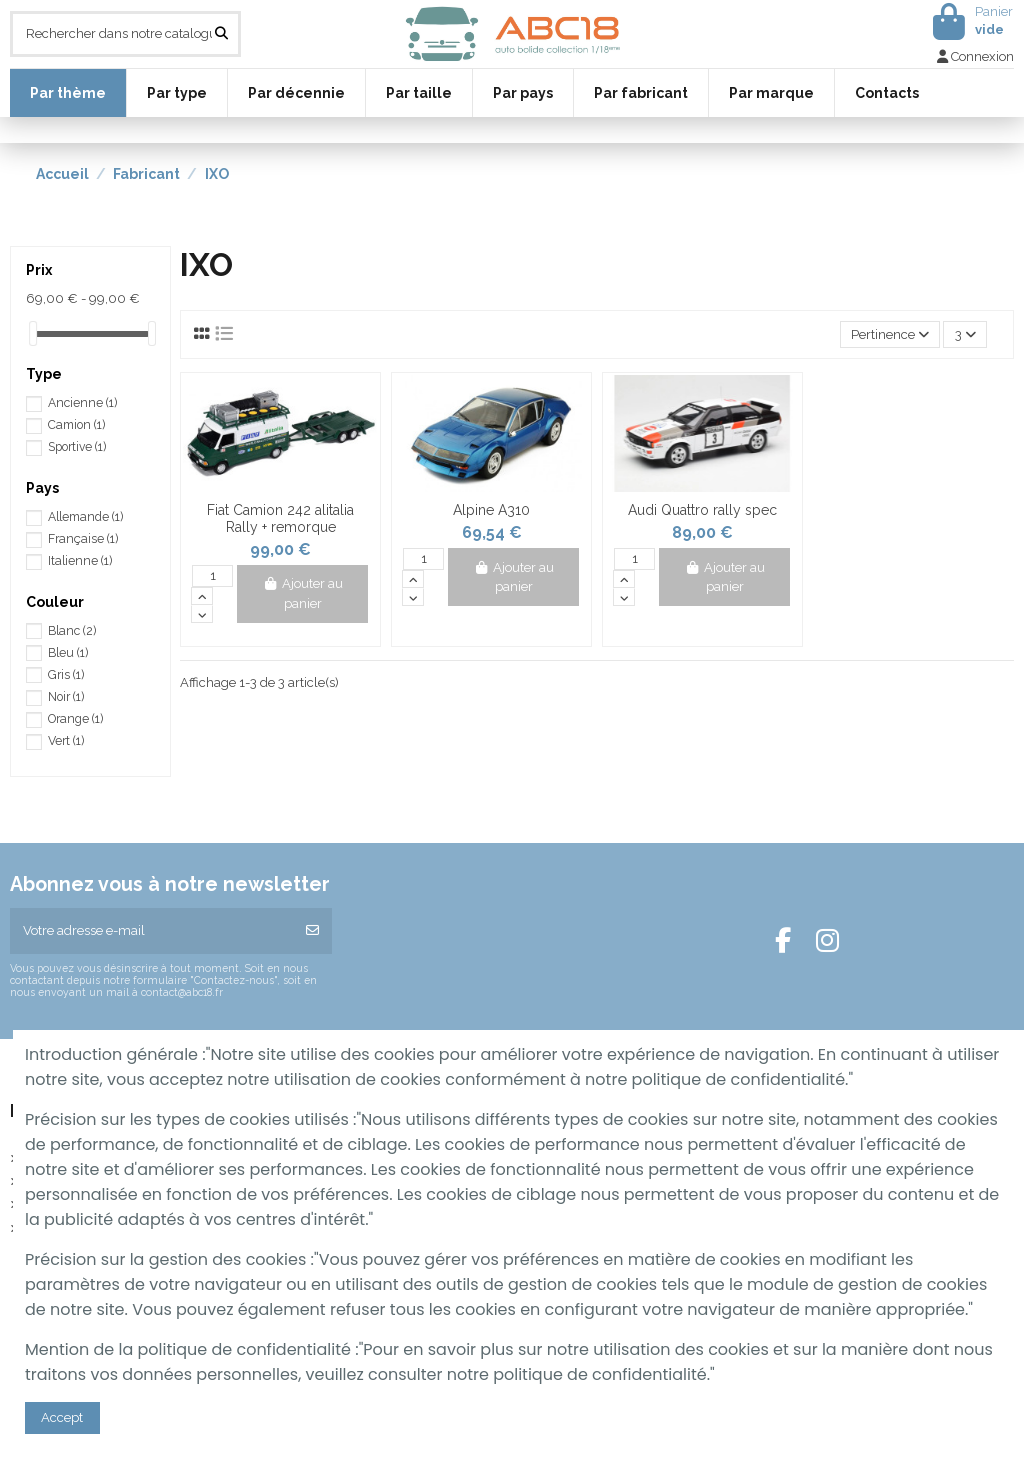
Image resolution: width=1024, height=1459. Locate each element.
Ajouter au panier (302, 593)
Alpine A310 (491, 510)
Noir (66, 697)
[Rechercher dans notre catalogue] (221, 34)
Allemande (85, 517)
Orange (75, 719)
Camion (76, 425)
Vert (66, 741)
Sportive (77, 447)
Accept (62, 1417)
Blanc (72, 631)
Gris (66, 675)
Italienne (80, 561)
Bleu (68, 653)
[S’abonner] (312, 931)
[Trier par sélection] (890, 334)
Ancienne (82, 403)
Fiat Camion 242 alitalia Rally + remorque (280, 518)
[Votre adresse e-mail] (152, 931)
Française (83, 539)
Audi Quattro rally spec (702, 510)
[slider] (33, 333)
